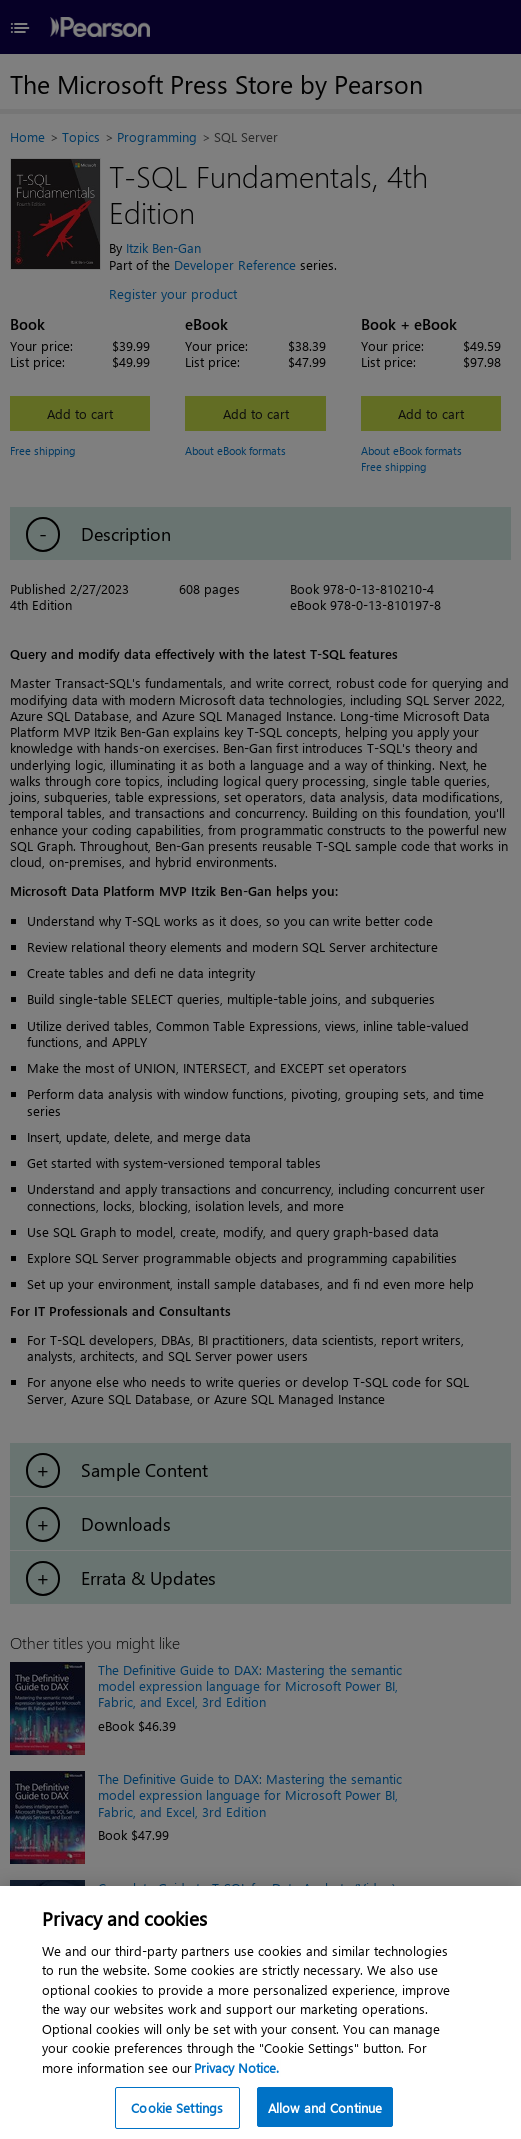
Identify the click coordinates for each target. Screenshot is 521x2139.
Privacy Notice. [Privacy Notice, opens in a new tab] (236, 2091)
